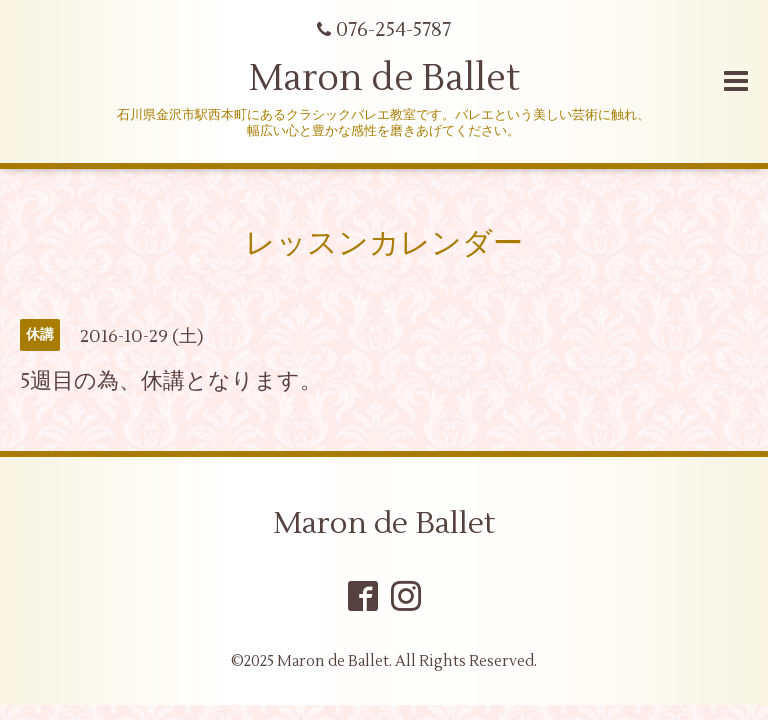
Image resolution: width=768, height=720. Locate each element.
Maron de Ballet (384, 79)
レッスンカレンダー (384, 243)
